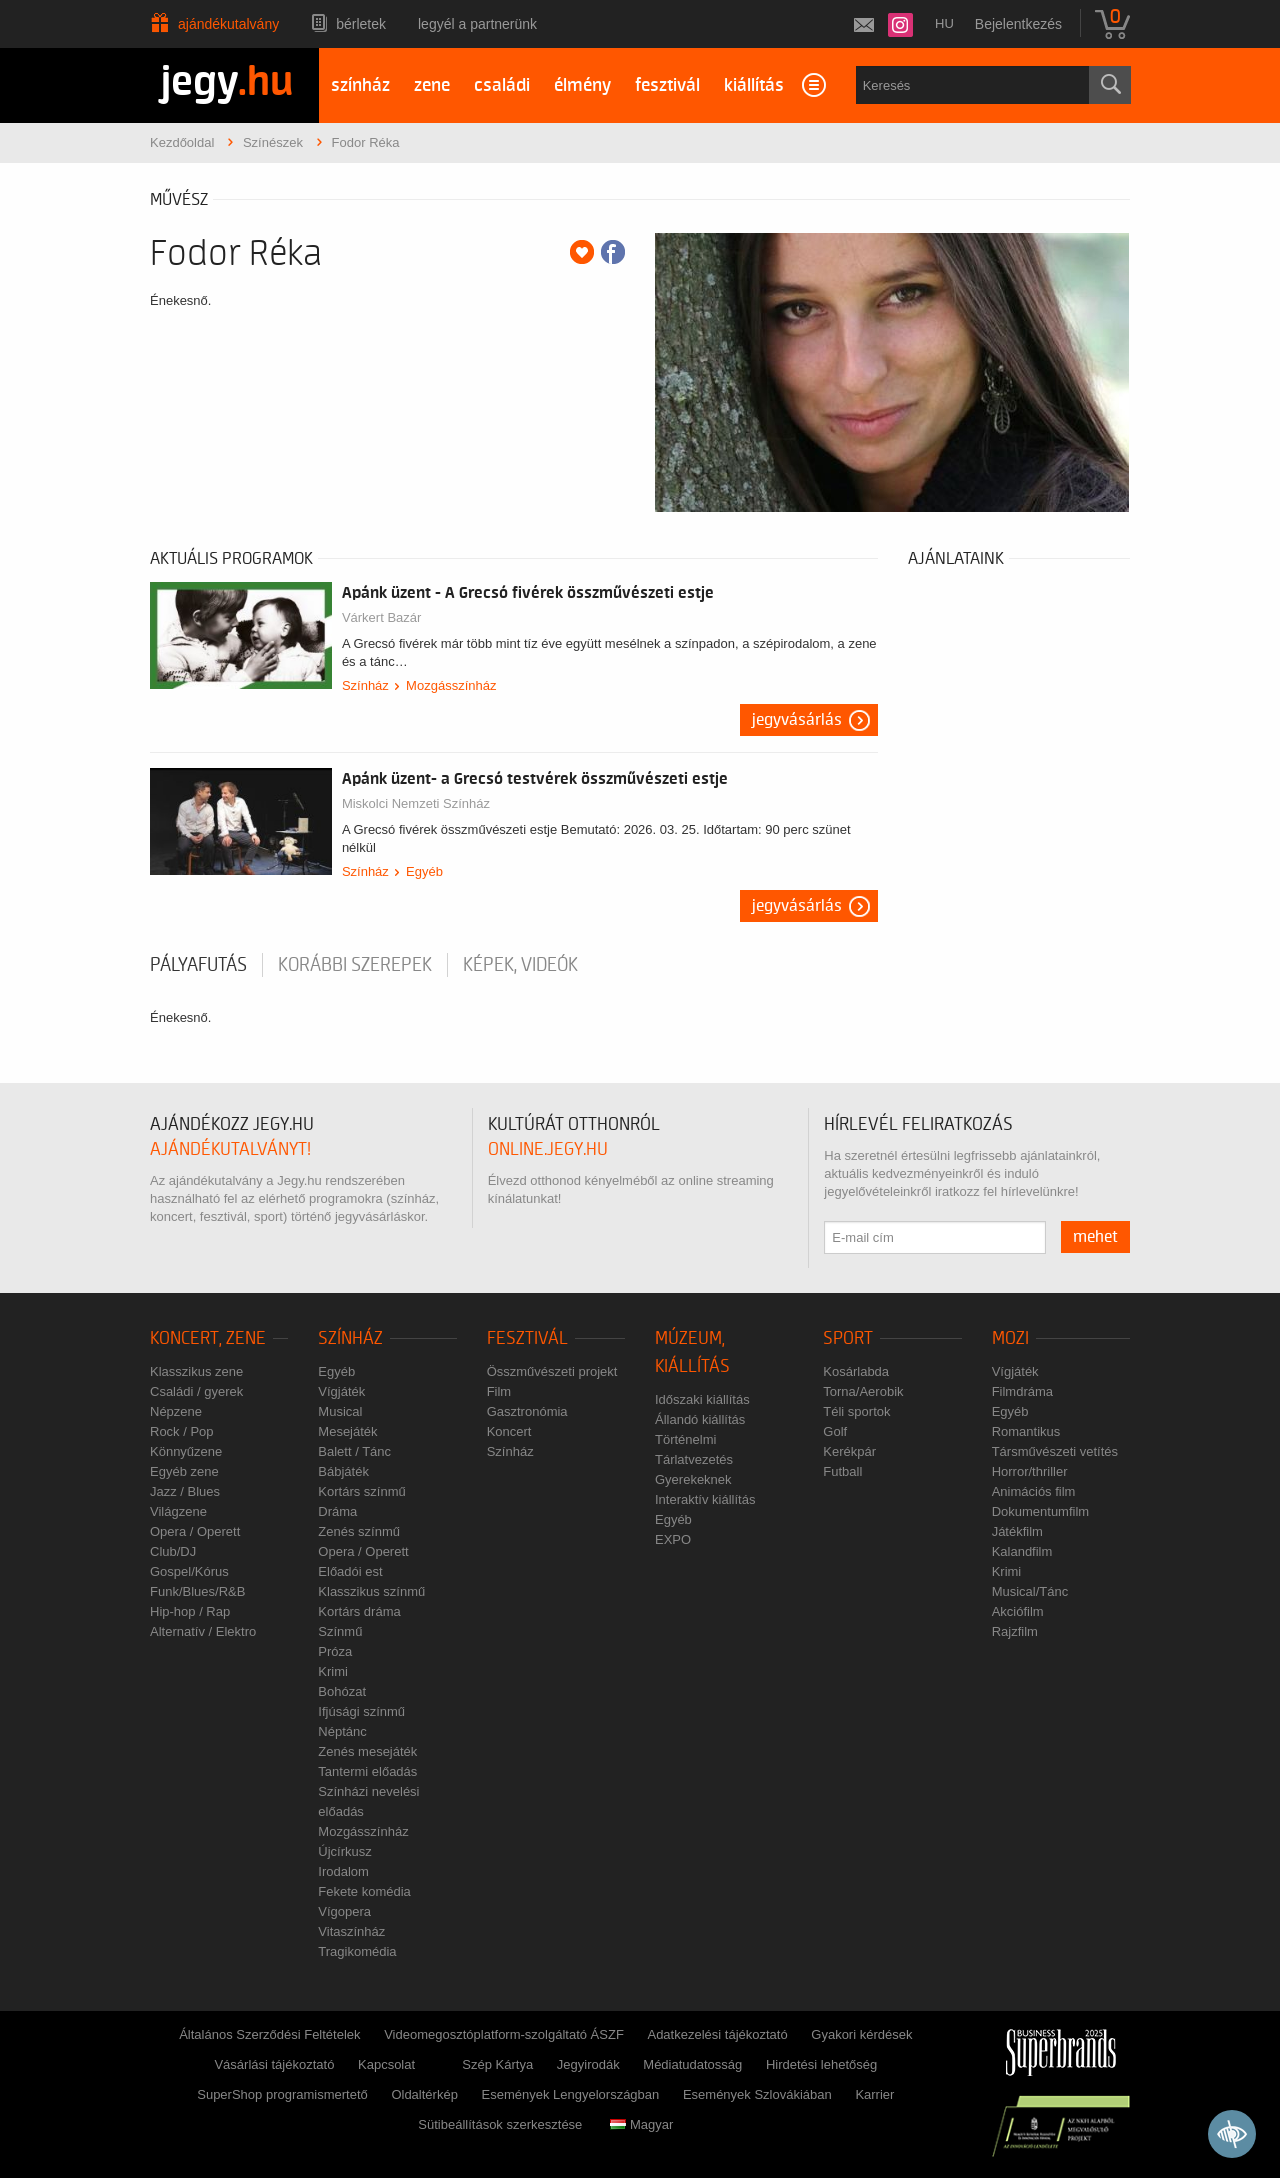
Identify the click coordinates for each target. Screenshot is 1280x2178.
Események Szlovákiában (757, 2094)
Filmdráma (1022, 1391)
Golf (835, 1431)
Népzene (176, 1411)
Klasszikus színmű (371, 1591)
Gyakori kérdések (861, 2034)
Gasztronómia (527, 1411)
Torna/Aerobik (863, 1391)
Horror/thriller (1030, 1471)
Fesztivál (527, 1338)
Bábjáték (343, 1471)
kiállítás (754, 85)
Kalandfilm (1022, 1551)
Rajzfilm (1015, 1631)
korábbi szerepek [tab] (355, 965)
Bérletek (361, 24)
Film (499, 1391)
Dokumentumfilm (1041, 1511)
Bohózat (342, 1691)
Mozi (1010, 1338)
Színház (365, 685)
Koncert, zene (208, 1338)
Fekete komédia (364, 1891)
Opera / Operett (195, 1531)
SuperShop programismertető (282, 2094)
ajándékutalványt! (230, 1149)
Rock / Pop (182, 1431)
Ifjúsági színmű (361, 1711)
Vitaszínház (351, 1931)
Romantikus (1026, 1431)
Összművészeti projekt (552, 1371)
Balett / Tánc (354, 1451)
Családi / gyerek (196, 1391)
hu (944, 23)
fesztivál (667, 85)
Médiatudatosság (692, 2064)
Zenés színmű (359, 1531)
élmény (582, 85)
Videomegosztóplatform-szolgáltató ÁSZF (504, 2034)
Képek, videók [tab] (520, 965)
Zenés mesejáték (367, 1751)
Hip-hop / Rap (190, 1611)
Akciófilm (1018, 1611)
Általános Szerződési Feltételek (269, 2034)
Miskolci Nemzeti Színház (416, 803)
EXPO (673, 1539)
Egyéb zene (184, 1471)
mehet (1095, 1237)
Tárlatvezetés (694, 1459)
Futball (842, 1471)
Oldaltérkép (424, 2094)
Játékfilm (1017, 1531)
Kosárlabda (856, 1371)
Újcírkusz (344, 1851)
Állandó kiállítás (700, 1419)
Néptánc (342, 1731)
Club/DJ (173, 1551)
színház (360, 85)
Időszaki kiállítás (702, 1399)
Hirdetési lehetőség (821, 2064)
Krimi (333, 1671)
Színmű (340, 1631)
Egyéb (424, 871)
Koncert (509, 1431)
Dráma (337, 1511)
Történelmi (685, 1439)
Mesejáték (347, 1431)
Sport (848, 1338)
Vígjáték (341, 1391)
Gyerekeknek (693, 1479)
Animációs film (1034, 1491)
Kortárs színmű (361, 1491)
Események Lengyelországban (571, 2094)
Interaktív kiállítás (705, 1499)
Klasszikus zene (196, 1371)
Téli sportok (856, 1411)
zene (432, 85)
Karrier (874, 2094)
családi (502, 85)
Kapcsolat (386, 2064)
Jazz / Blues (185, 1491)
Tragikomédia (357, 1951)
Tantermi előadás (367, 1771)
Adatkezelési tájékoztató (717, 2034)
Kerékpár (849, 1451)
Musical (340, 1411)
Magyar (641, 2124)
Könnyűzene (186, 1451)
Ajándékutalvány (228, 24)
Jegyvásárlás (797, 720)
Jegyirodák (588, 2064)
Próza (335, 1651)
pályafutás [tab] (198, 965)
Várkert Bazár (381, 617)
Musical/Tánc (1030, 1591)
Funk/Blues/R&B (197, 1591)
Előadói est (350, 1571)
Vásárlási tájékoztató (274, 2064)
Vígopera (344, 1911)
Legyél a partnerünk (477, 24)
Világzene (178, 1511)
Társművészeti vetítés (1055, 1451)
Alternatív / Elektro (203, 1631)
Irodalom (343, 1871)
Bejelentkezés (1018, 24)
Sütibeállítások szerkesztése (500, 2124)
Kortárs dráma (359, 1611)
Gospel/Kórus (189, 1571)
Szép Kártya (497, 2064)
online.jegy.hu (548, 1149)
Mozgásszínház (451, 685)
